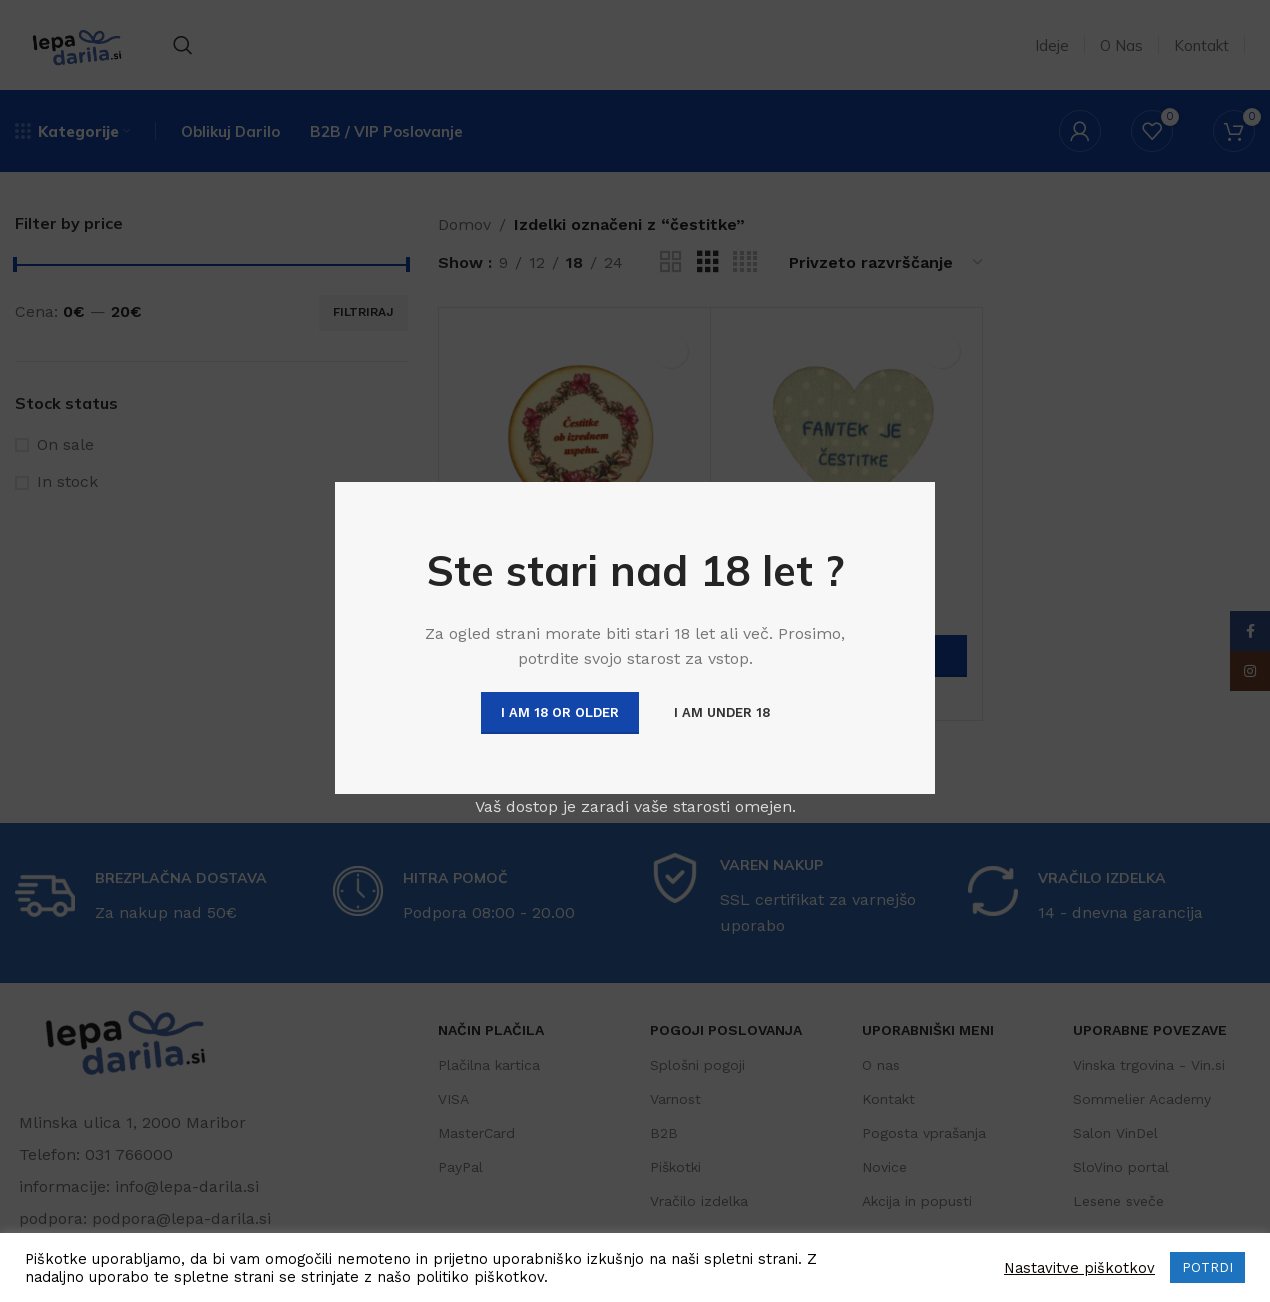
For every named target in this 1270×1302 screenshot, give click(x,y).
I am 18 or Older (560, 712)
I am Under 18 (722, 712)
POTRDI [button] (1207, 1267)
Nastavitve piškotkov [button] (1079, 1268)
